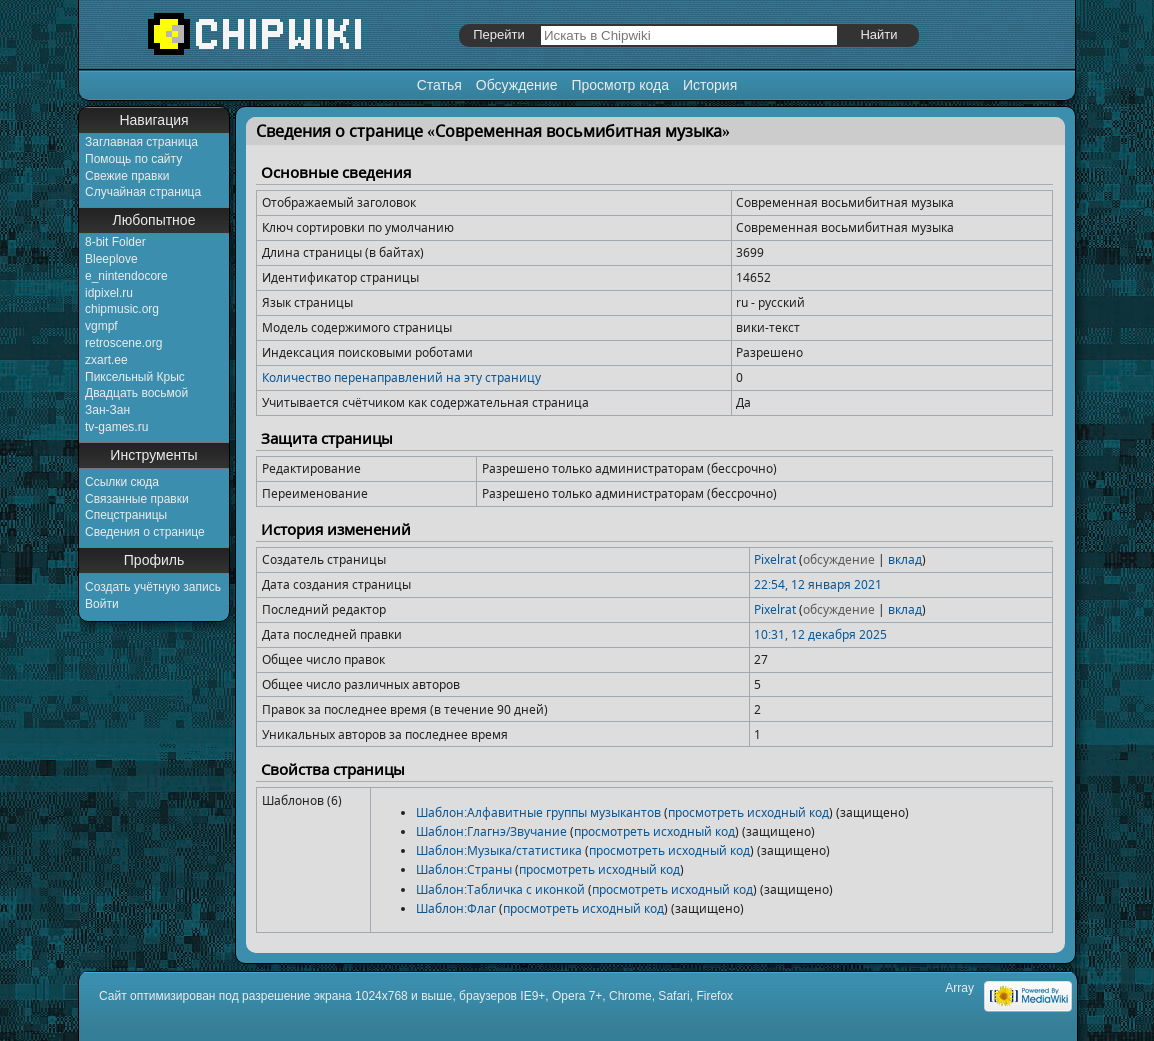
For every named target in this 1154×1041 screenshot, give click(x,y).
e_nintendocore (126, 276)
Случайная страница (143, 192)
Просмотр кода (620, 85)
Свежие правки (127, 176)
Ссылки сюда (122, 482)
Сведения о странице (145, 532)
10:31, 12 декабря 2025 (820, 634)
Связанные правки (137, 499)
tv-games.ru (116, 427)
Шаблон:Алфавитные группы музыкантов (538, 812)
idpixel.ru (109, 293)
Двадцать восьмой (136, 393)
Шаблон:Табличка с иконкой (500, 889)
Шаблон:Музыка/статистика (499, 850)
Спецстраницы (126, 515)
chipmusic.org (122, 309)
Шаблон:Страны (464, 869)
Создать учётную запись (153, 587)
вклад (905, 559)
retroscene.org (123, 343)
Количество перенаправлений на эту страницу (401, 377)
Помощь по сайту (133, 159)
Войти (102, 604)
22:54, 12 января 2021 (818, 584)
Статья (439, 85)
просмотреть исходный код (748, 812)
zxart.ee (106, 360)
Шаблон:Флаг (456, 908)
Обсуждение (517, 85)
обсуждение (839, 559)
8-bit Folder (115, 242)
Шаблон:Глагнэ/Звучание (491, 831)
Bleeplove (111, 259)
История (710, 85)
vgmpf (101, 326)
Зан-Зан (107, 410)
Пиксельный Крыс (135, 377)
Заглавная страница (141, 142)
